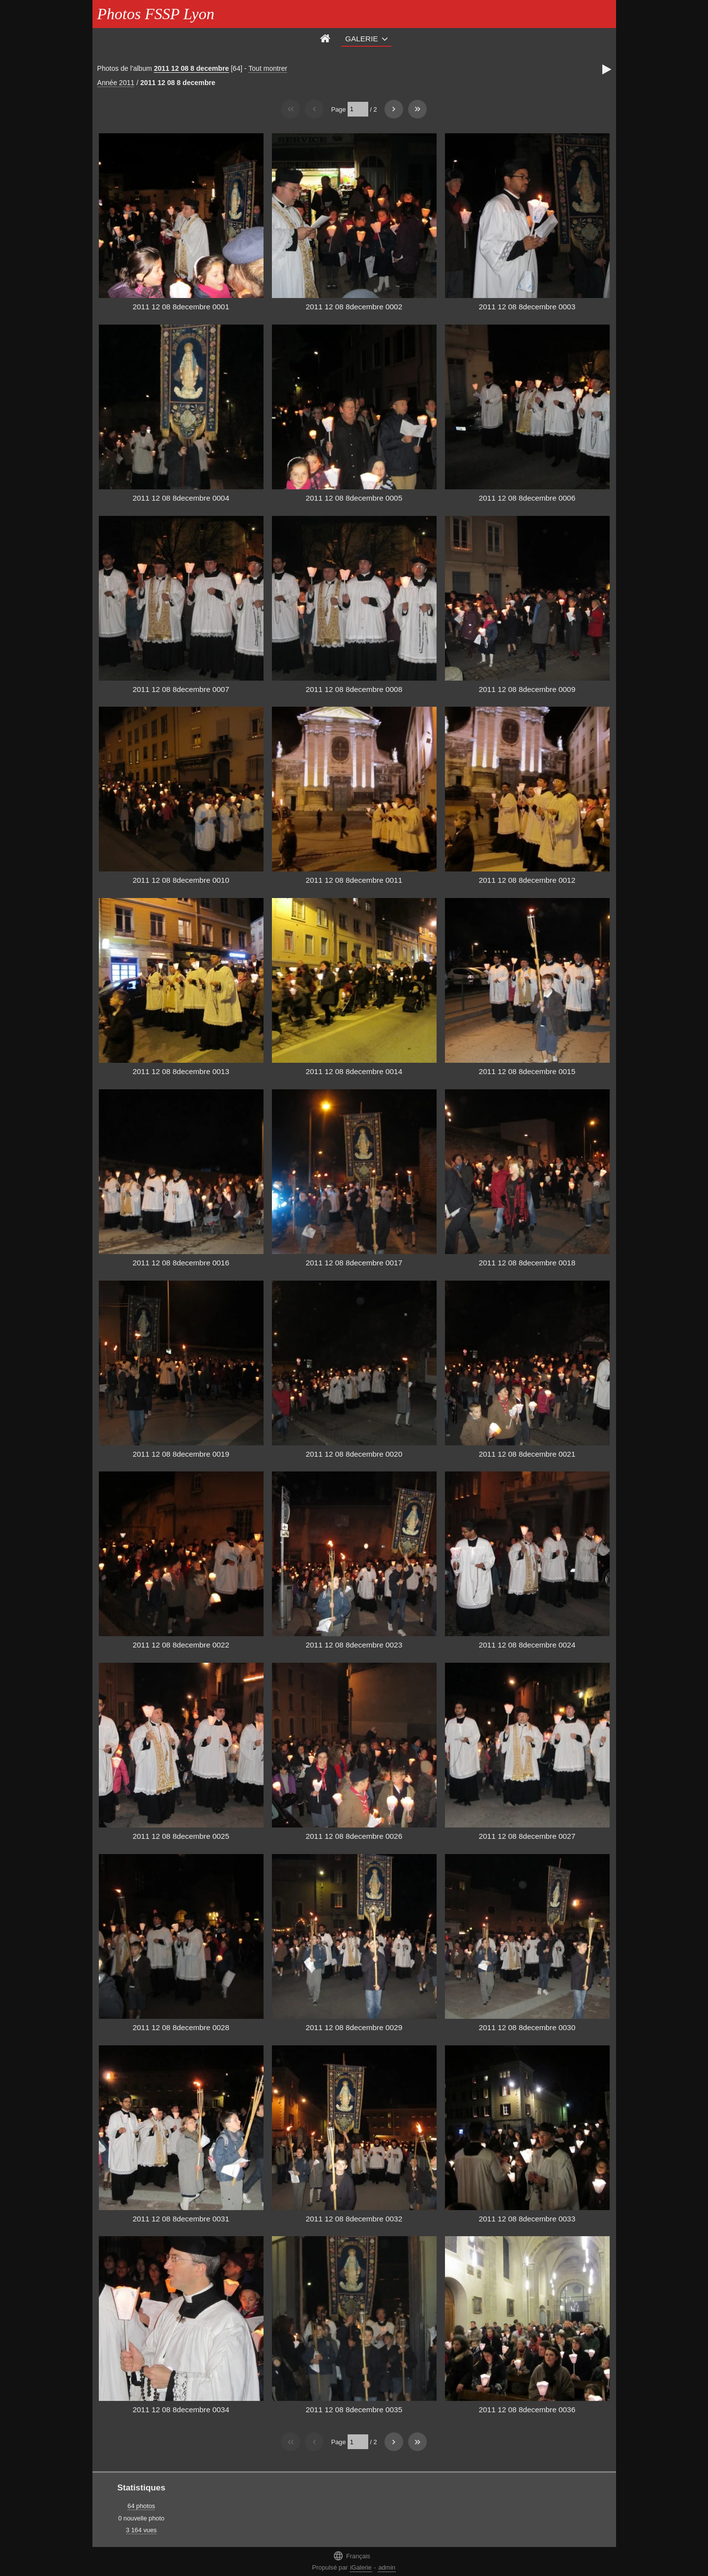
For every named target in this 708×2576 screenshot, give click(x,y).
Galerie (361, 38)
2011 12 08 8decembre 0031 (181, 2219)
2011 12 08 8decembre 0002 (354, 306)
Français (351, 2555)
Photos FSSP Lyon (155, 14)
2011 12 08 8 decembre (191, 68)
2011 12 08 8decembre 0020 (354, 1454)
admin (386, 2567)
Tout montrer (267, 68)
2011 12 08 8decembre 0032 (354, 2219)
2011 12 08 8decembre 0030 (527, 2027)
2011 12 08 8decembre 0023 (354, 1645)
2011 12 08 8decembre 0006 (527, 498)
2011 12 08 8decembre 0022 (181, 1645)
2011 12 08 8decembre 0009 (527, 689)
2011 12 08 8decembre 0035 (354, 2409)
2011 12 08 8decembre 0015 (527, 1071)
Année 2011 (116, 83)
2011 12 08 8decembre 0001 (181, 306)
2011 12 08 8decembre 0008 (354, 689)
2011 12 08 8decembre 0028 (181, 2027)
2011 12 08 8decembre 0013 (181, 1071)
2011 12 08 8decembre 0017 (354, 1262)
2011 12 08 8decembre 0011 (354, 880)
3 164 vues (141, 2530)
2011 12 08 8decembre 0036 (527, 2409)
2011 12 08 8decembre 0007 (181, 689)
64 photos (141, 2506)
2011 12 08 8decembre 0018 (527, 1262)
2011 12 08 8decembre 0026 (354, 1836)
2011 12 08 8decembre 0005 (354, 498)
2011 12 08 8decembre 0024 (527, 1645)
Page (338, 109)
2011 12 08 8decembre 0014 (354, 1071)
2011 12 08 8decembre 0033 (527, 2219)
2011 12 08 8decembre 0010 (181, 880)
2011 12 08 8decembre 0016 (181, 1262)
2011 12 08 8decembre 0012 (527, 880)
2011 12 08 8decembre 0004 (181, 498)
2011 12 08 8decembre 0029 (354, 2027)
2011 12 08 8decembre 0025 (181, 1836)
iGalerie (361, 2567)
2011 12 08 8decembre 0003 (527, 306)
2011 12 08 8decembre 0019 (181, 1454)
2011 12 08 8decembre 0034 (181, 2409)
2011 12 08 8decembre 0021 (527, 1454)
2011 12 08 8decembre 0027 (527, 1836)
